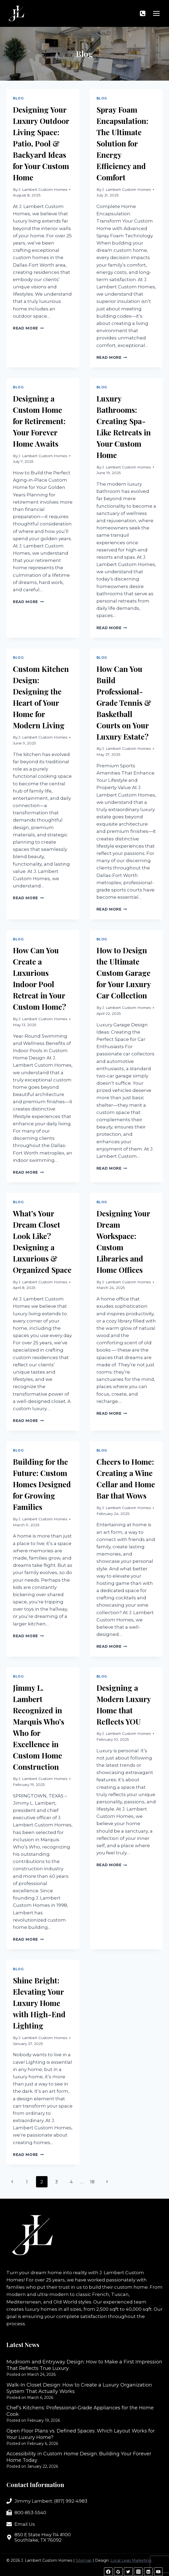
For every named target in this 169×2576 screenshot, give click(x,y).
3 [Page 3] (56, 2181)
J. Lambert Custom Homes (43, 189)
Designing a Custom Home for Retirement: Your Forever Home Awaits (39, 421)
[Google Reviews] (118, 2571)
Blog (18, 98)
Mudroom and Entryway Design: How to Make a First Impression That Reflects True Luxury (84, 2365)
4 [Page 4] (71, 2181)
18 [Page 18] (92, 2181)
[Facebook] (108, 2571)
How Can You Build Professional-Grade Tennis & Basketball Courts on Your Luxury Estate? (123, 702)
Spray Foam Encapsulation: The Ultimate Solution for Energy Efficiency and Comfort (122, 143)
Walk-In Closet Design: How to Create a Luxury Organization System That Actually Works (79, 2388)
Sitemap (84, 2560)
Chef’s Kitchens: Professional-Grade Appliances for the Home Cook (80, 2411)
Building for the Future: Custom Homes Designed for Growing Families (42, 1484)
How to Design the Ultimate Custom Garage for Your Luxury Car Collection (123, 972)
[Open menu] (156, 13)
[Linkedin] (148, 2571)
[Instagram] (138, 2571)
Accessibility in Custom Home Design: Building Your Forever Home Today (78, 2457)
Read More (28, 328)
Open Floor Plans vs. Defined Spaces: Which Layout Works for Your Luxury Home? (80, 2434)
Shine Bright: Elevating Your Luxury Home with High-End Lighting (39, 2002)
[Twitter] (128, 2571)
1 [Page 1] (27, 2181)
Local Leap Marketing (130, 2560)
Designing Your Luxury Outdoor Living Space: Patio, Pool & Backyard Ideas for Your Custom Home (41, 143)
